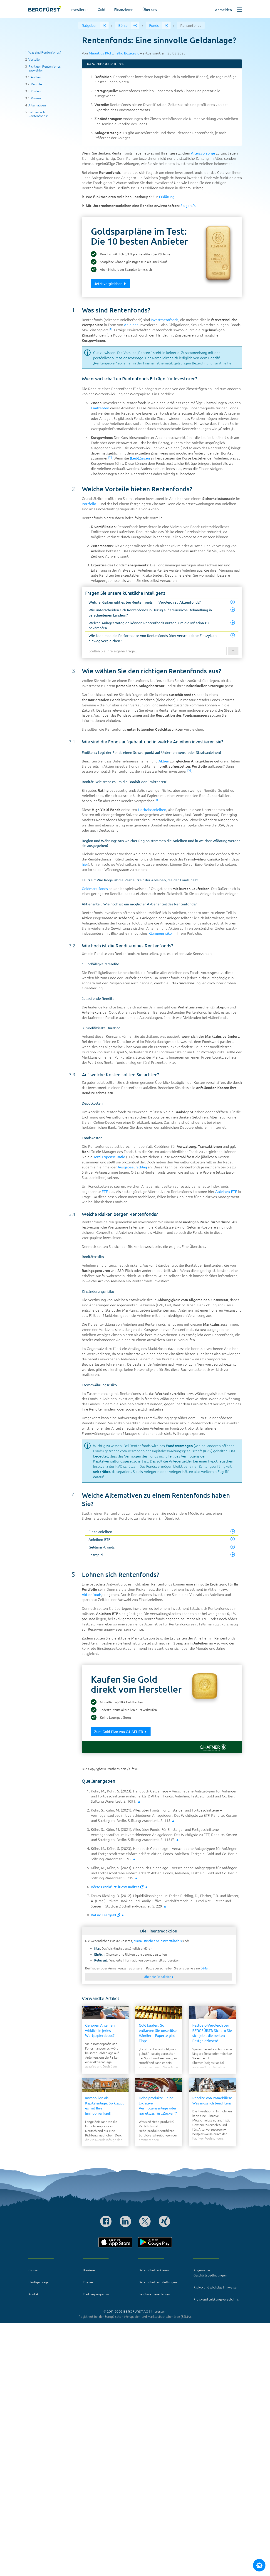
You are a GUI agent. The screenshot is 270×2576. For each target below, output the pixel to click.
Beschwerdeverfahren (154, 2294)
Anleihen (131, 324)
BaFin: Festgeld (105, 1914)
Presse (88, 2282)
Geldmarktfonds (95, 888)
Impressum (158, 2311)
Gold (101, 9)
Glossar (33, 2270)
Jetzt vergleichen (110, 283)
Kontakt (34, 2294)
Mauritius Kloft (101, 53)
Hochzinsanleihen (152, 809)
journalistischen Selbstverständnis (157, 1941)
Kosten (36, 91)
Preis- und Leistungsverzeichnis (216, 2299)
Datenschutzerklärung (155, 2270)
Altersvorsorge (203, 153)
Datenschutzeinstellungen (158, 2282)
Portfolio (89, 503)
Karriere (89, 2270)
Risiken (36, 98)
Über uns (149, 9)
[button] (239, 11)
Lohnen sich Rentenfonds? (38, 114)
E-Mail (205, 1968)
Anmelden (223, 9)
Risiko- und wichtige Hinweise (215, 2287)
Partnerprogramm (96, 2294)
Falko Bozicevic (127, 53)
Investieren (79, 9)
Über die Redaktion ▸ (159, 1976)
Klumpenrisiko (160, 933)
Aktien (164, 761)
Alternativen (37, 105)
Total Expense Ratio (109, 1156)
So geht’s (188, 205)
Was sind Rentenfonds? (44, 52)
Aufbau (36, 77)
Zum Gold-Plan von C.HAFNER (120, 1731)
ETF (105, 1191)
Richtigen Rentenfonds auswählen (44, 68)
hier (85, 864)
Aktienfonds (92, 1594)
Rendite (36, 84)
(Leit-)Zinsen (140, 458)
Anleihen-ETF (226, 1191)
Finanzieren (123, 9)
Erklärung (166, 196)
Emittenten (100, 408)
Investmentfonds (164, 319)
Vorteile (34, 59)
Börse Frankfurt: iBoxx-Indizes (117, 1886)
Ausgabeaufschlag (132, 1167)
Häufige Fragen (39, 2282)
